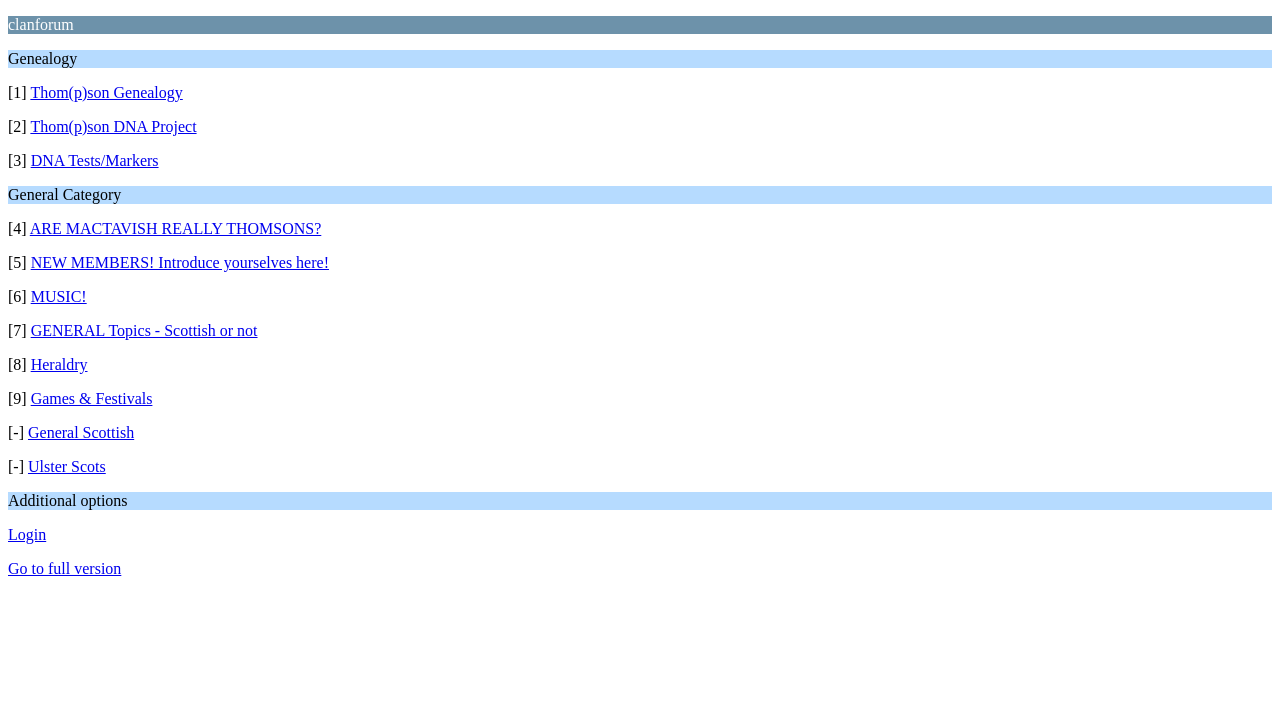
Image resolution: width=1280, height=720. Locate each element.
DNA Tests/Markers (95, 160)
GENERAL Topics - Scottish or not (144, 330)
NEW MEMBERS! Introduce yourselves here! (180, 262)
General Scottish (81, 432)
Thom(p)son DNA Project (113, 126)
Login (27, 534)
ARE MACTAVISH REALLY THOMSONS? (176, 228)
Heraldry (59, 364)
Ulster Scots (67, 466)
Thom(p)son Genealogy (106, 92)
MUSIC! (59, 296)
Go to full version (64, 568)
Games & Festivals (92, 398)
